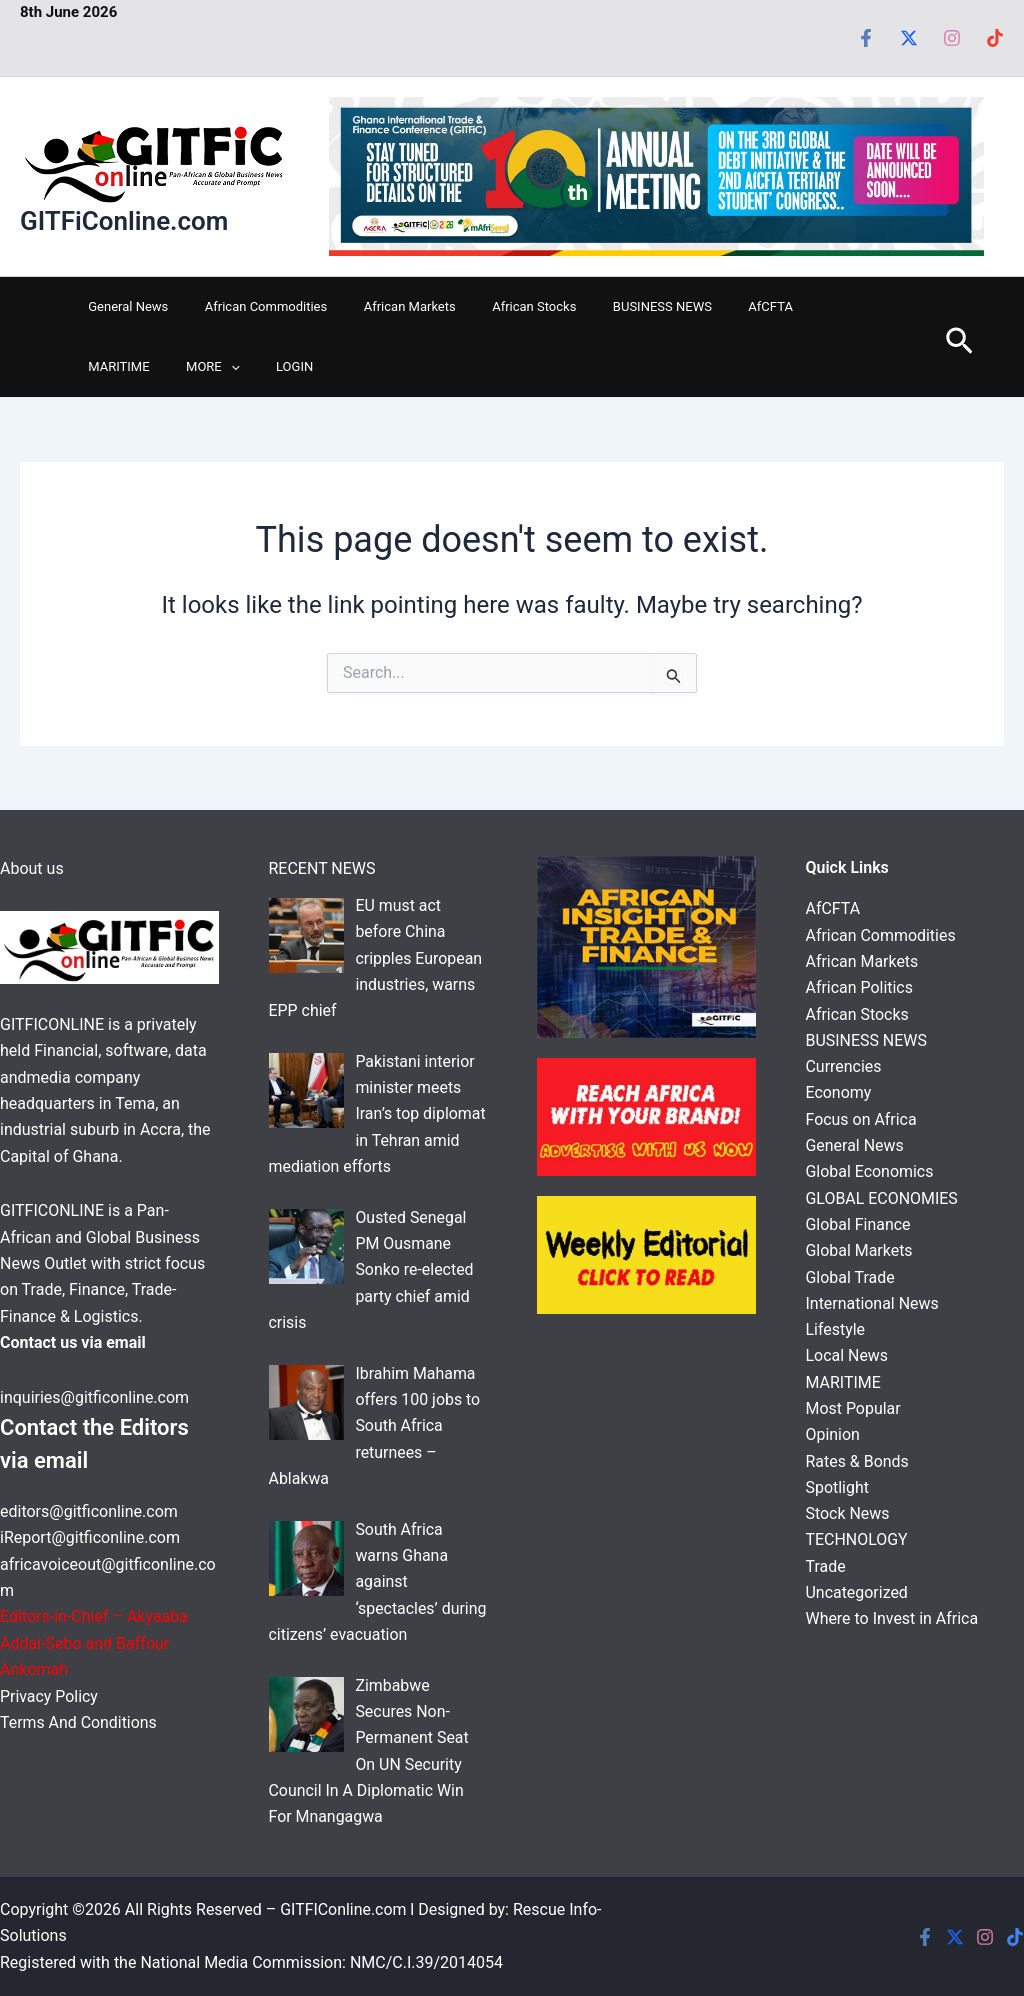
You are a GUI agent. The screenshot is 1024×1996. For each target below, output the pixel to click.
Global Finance (858, 1225)
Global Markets (859, 1251)
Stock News (848, 1515)
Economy (839, 1093)
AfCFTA (713, 306)
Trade (826, 1568)
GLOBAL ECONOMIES (882, 1199)
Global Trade (850, 1278)
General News (123, 306)
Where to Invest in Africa (892, 1621)
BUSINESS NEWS (615, 306)
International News (873, 1304)
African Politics (860, 988)
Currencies (844, 1067)
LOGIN (181, 366)
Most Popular (854, 1410)
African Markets (384, 306)
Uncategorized (857, 1595)
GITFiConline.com (124, 221)
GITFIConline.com (343, 1909)
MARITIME (791, 306)
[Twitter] (909, 38)
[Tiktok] (995, 38)
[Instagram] (952, 38)
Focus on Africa (862, 1119)
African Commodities (250, 306)
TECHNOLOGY (857, 1542)
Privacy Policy (51, 1696)
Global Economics (870, 1172)
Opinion (833, 1436)
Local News (847, 1357)
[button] (128, 367)
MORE (110, 367)
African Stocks (498, 306)
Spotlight (838, 1489)
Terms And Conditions (79, 1722)
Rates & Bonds (858, 1463)
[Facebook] (866, 38)
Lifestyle (836, 1331)
